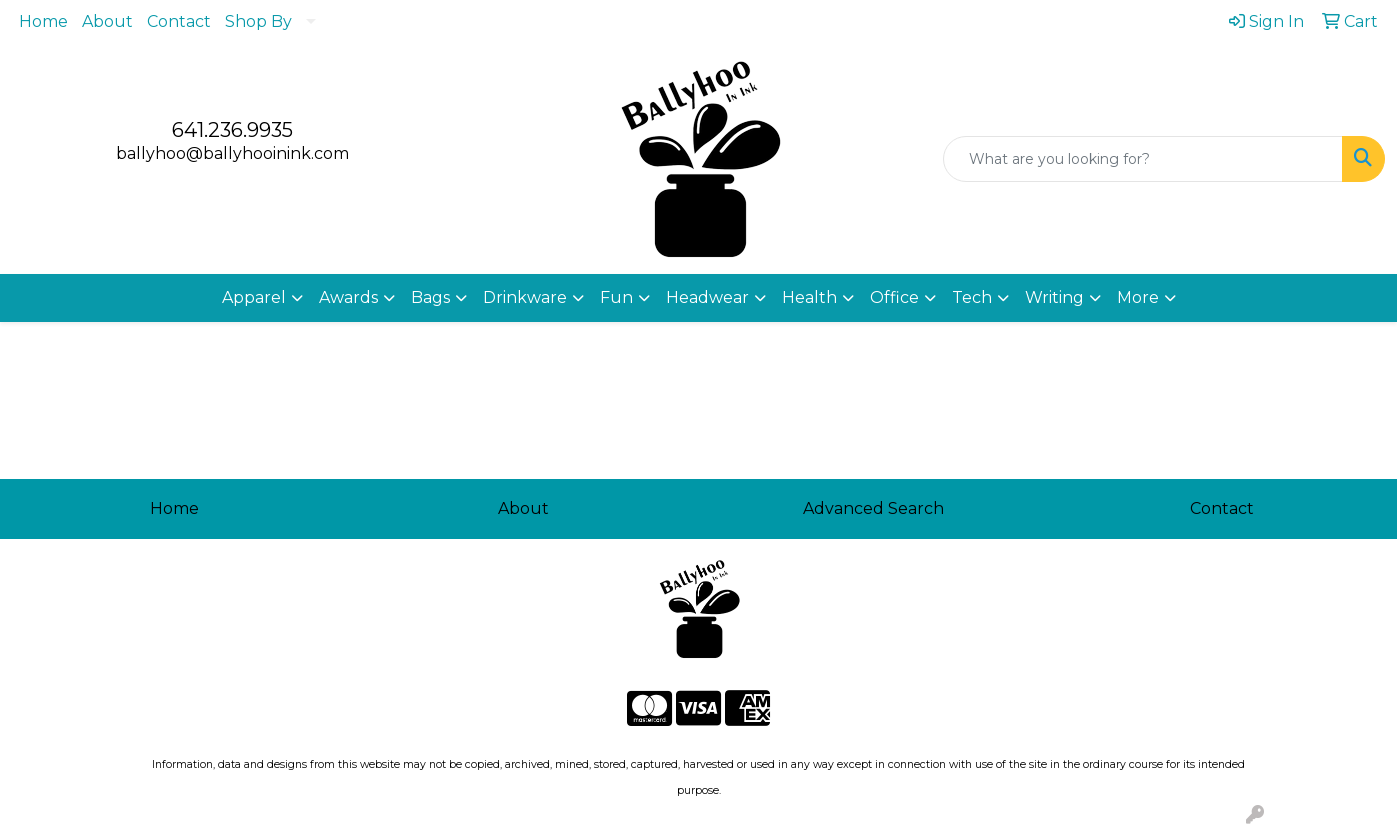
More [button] (1138, 297)
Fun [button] (616, 297)
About (107, 21)
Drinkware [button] (525, 297)
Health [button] (809, 297)
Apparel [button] (254, 297)
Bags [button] (430, 297)
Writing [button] (1054, 297)
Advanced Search (873, 508)
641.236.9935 (232, 130)
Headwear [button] (707, 297)
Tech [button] (972, 297)
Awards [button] (348, 297)
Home (43, 21)
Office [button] (894, 297)
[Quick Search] (1143, 159)
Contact (179, 21)
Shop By (258, 21)
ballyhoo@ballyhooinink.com (232, 153)
